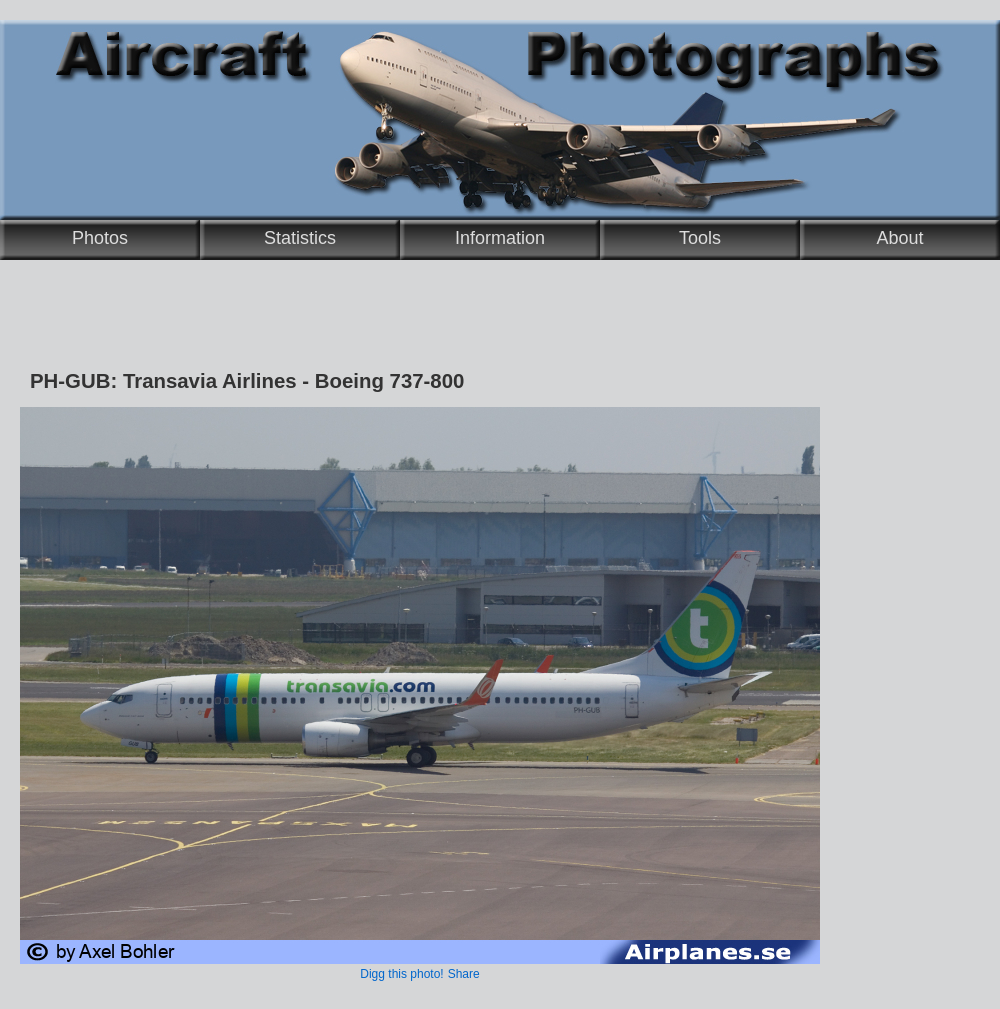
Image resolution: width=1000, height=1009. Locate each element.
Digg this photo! (401, 974)
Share (464, 974)
